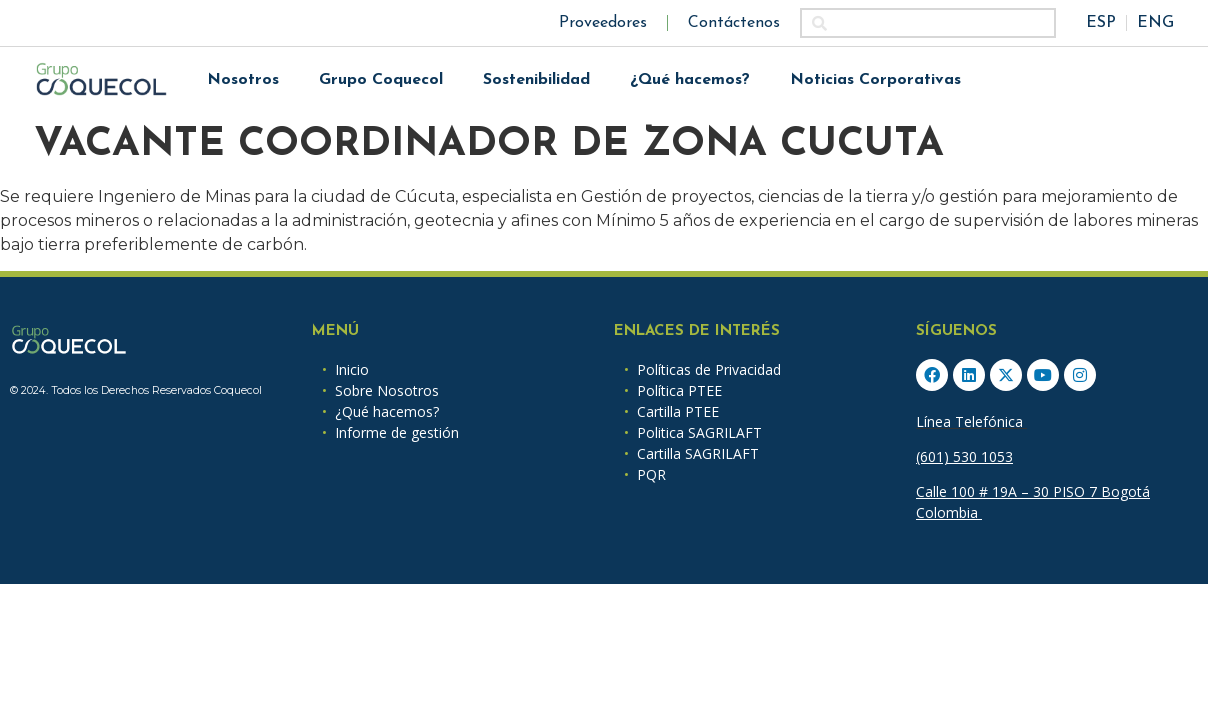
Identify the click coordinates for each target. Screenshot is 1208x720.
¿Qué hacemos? (690, 80)
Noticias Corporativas (875, 80)
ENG (1155, 23)
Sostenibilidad (536, 80)
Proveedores (603, 23)
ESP (1101, 23)
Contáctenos (734, 23)
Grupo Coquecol (381, 80)
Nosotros (243, 80)
